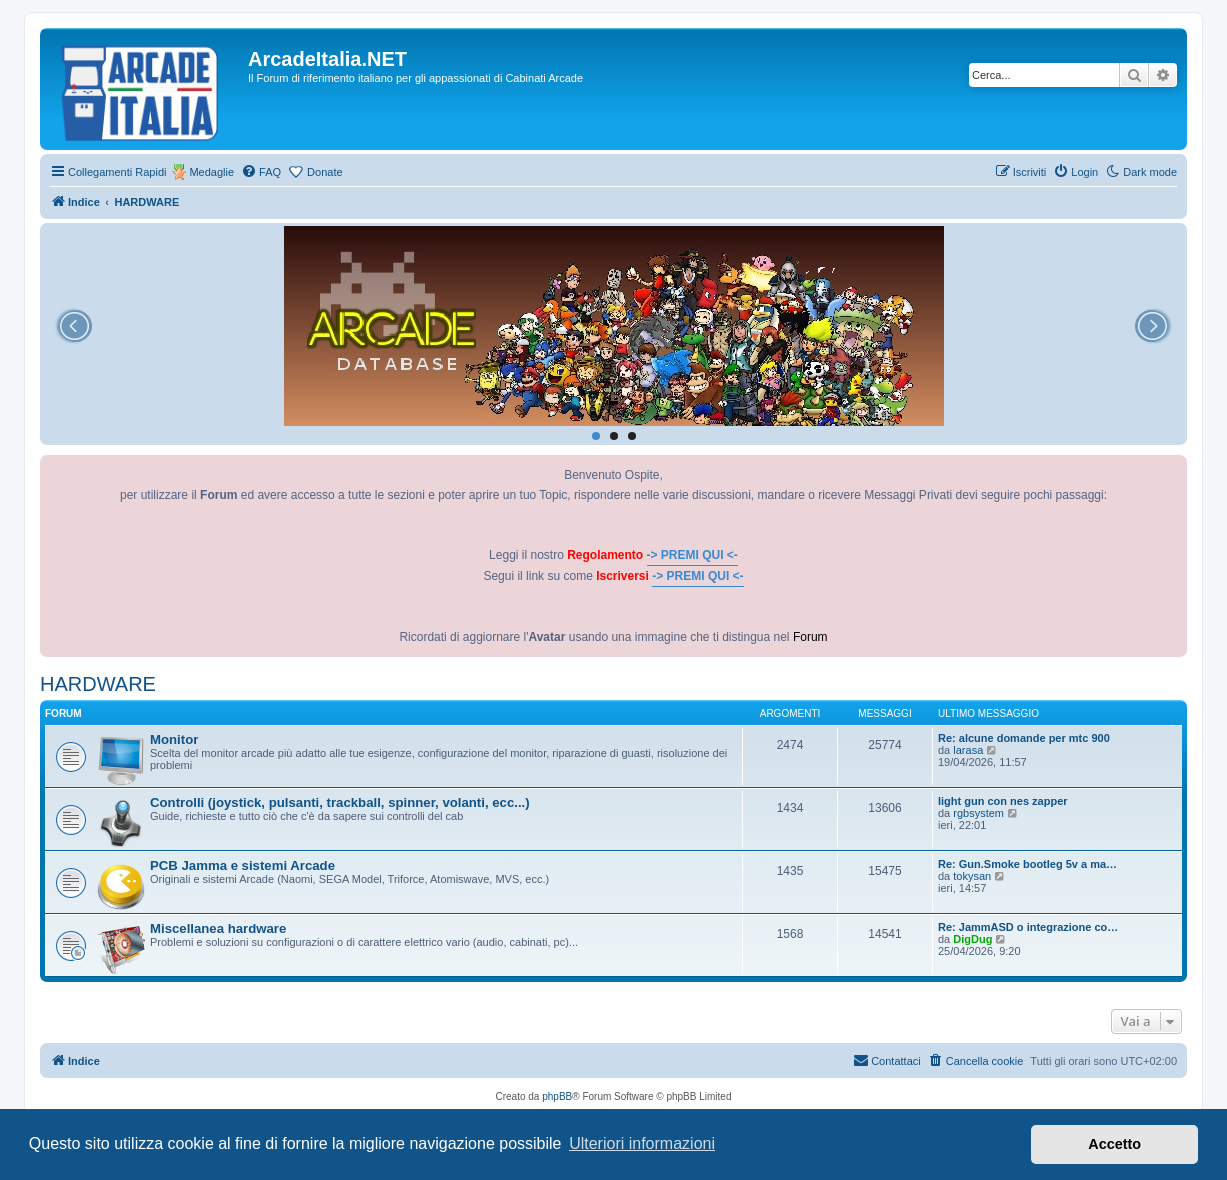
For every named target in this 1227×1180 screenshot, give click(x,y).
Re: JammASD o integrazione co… (1028, 927)
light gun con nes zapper (1003, 801)
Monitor (174, 739)
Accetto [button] (1114, 1144)
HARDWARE (98, 684)
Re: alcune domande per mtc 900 (1024, 738)
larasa (968, 750)
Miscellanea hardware (218, 928)
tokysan (972, 876)
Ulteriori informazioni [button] (642, 1143)
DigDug (972, 939)
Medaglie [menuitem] (211, 172)
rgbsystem (978, 813)
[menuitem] (261, 172)
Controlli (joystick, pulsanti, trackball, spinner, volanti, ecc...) (340, 802)
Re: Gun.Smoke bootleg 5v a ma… (1027, 864)
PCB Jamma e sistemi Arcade (242, 865)
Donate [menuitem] (324, 172)
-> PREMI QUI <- (692, 555)
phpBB (557, 1096)
